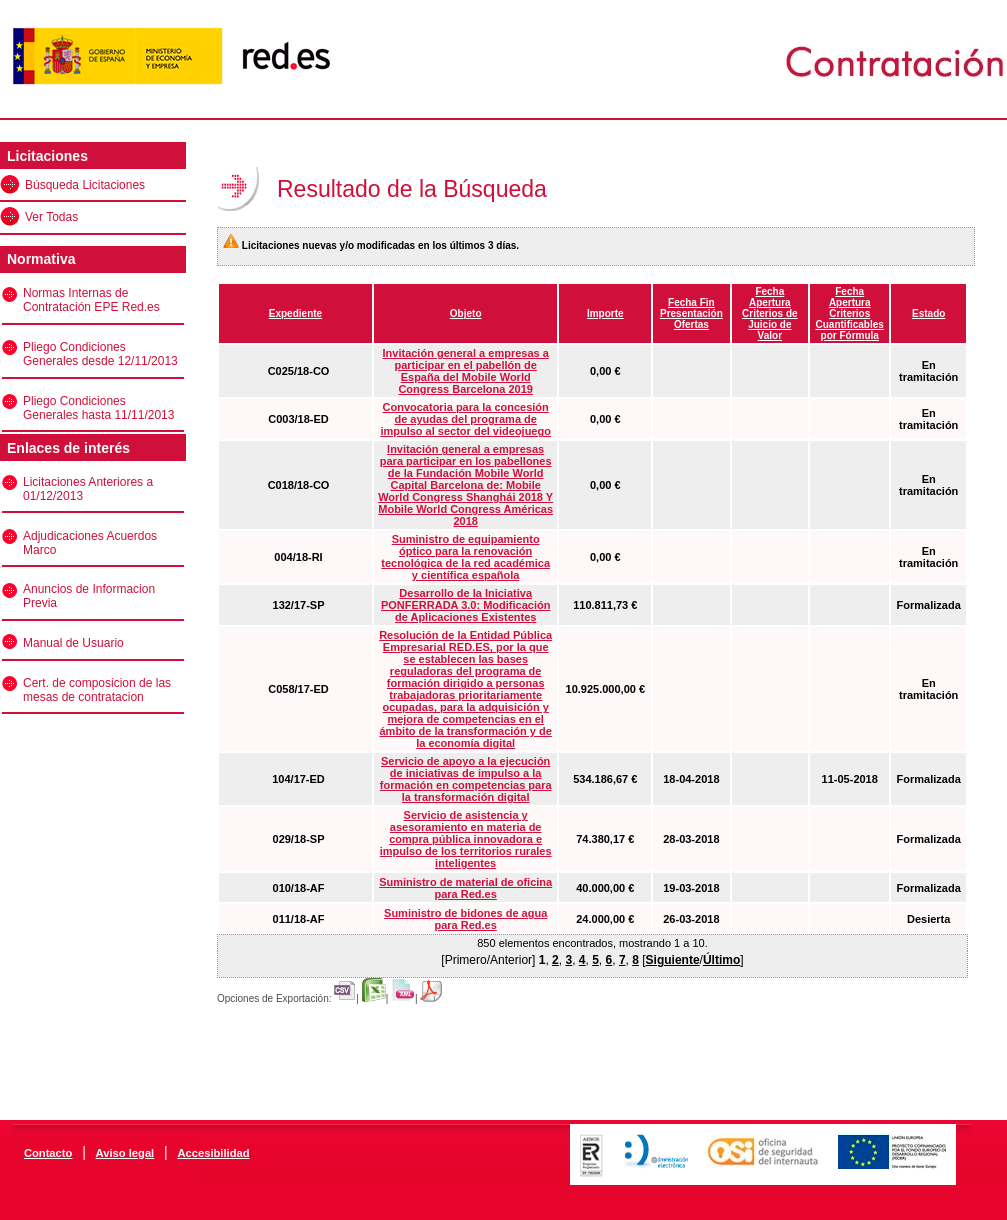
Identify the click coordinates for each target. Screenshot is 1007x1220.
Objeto (466, 313)
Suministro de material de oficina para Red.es (465, 888)
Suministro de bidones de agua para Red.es (465, 919)
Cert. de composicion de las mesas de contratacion (97, 690)
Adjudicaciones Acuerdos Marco (90, 543)
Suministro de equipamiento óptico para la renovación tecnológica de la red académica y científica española (465, 557)
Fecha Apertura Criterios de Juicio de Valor (770, 313)
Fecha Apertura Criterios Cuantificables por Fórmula (850, 313)
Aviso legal (125, 1153)
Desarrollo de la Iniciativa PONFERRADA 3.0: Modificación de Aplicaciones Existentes (466, 605)
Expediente (295, 313)
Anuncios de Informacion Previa (89, 596)
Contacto (48, 1153)
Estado (928, 313)
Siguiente (673, 960)
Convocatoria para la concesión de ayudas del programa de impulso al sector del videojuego (465, 419)
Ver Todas (51, 217)
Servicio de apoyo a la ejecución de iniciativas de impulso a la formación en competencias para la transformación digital (466, 779)
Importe (605, 313)
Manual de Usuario (73, 643)
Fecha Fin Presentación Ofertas (691, 313)
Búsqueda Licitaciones (85, 185)
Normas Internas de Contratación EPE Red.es (91, 300)
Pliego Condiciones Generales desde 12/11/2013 (100, 354)
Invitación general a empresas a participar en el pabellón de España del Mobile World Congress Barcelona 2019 (466, 371)
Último (721, 960)
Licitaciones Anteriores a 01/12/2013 (88, 489)
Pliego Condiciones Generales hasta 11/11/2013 (98, 408)
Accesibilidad (213, 1153)
